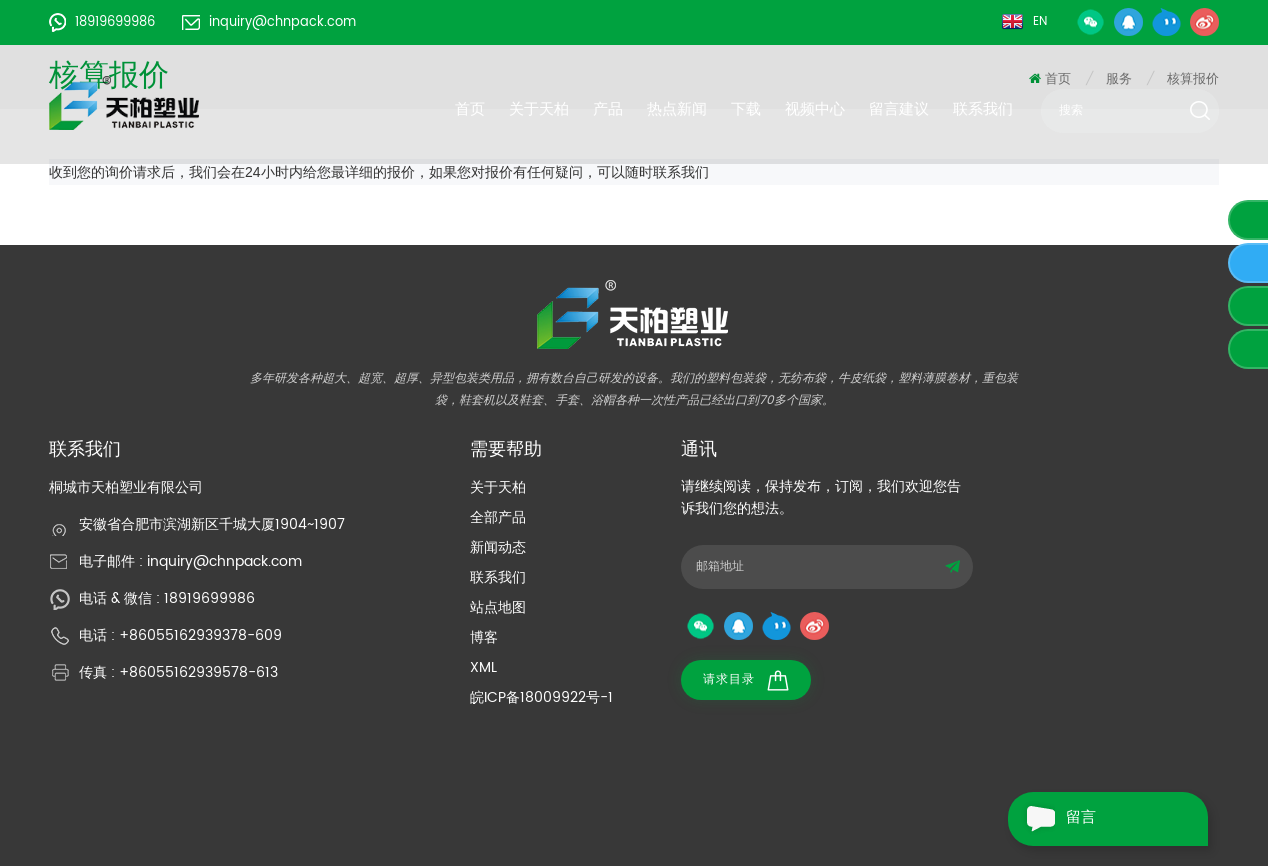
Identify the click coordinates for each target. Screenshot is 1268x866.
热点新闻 (677, 109)
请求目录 (746, 680)
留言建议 (899, 109)
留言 (1052, 819)
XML (483, 667)
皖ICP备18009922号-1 (541, 697)
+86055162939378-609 (200, 635)
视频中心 (815, 109)
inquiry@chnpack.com (269, 22)
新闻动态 (498, 547)
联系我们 (983, 109)
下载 (746, 109)
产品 (608, 109)
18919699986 (102, 22)
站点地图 (498, 607)
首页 (470, 109)
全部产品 (498, 517)
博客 (484, 637)
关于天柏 (539, 109)
